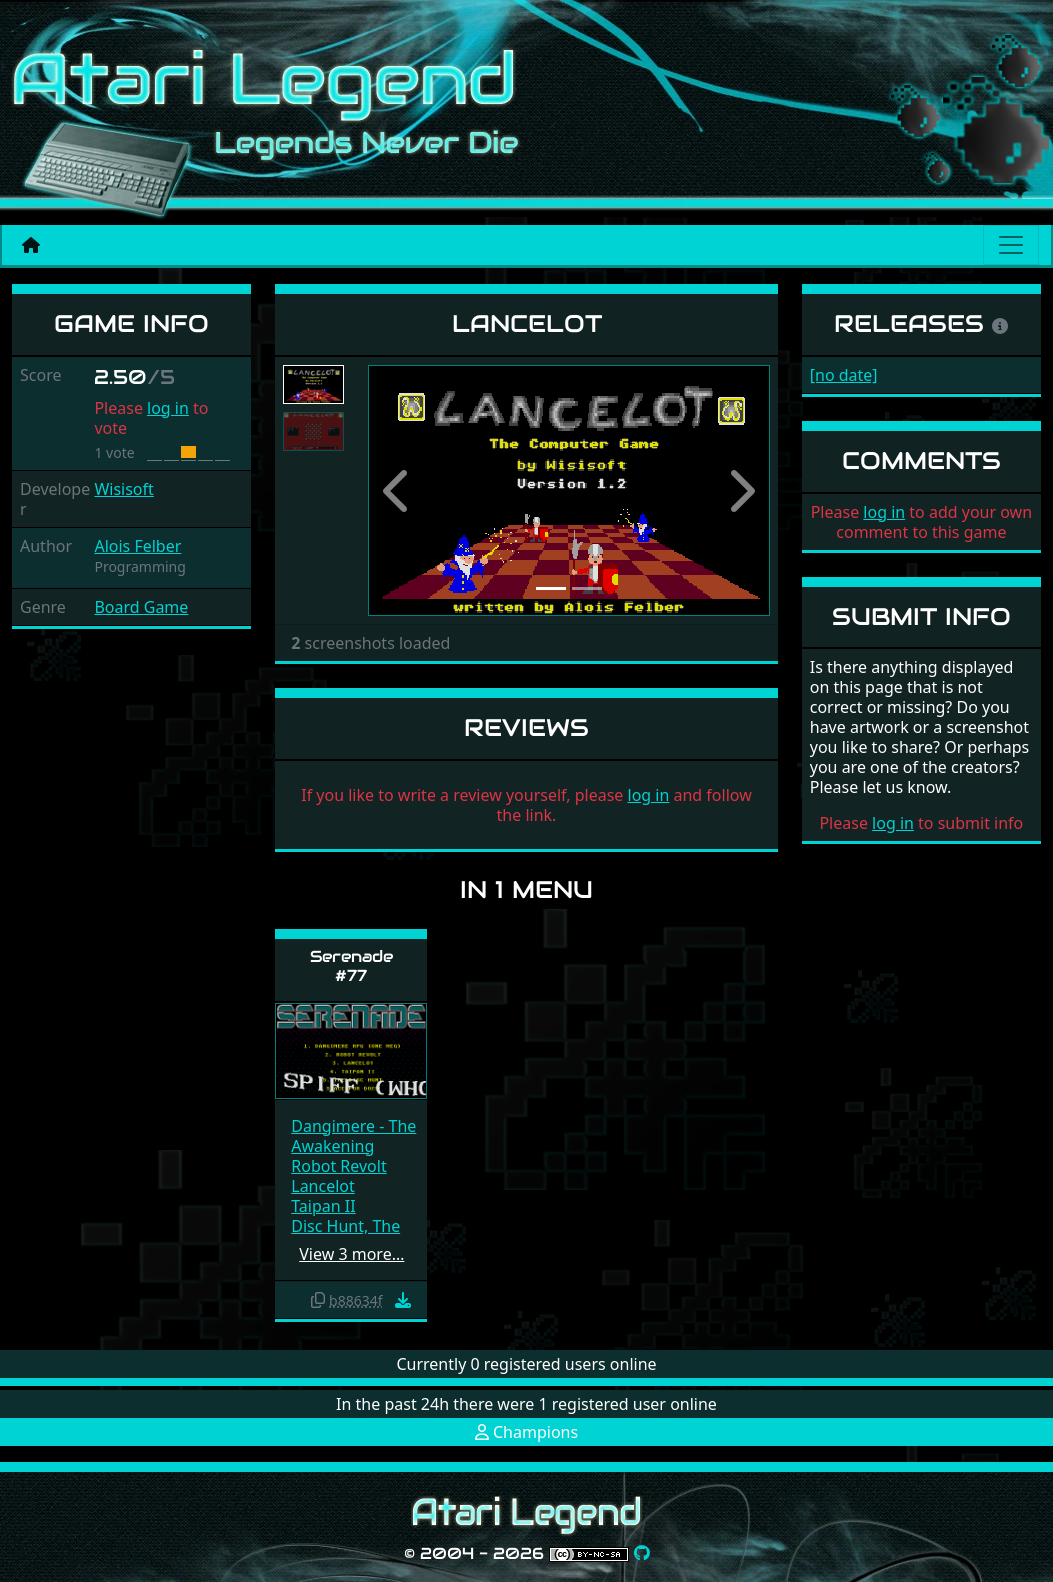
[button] (398, 491)
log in (168, 408)
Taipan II (323, 1206)
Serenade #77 (351, 966)
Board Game (141, 607)
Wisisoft (123, 489)
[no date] (844, 375)
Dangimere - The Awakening (353, 1136)
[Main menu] (1011, 245)
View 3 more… (351, 1254)
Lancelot (323, 1186)
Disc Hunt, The (345, 1226)
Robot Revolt (338, 1166)
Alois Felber (137, 546)
